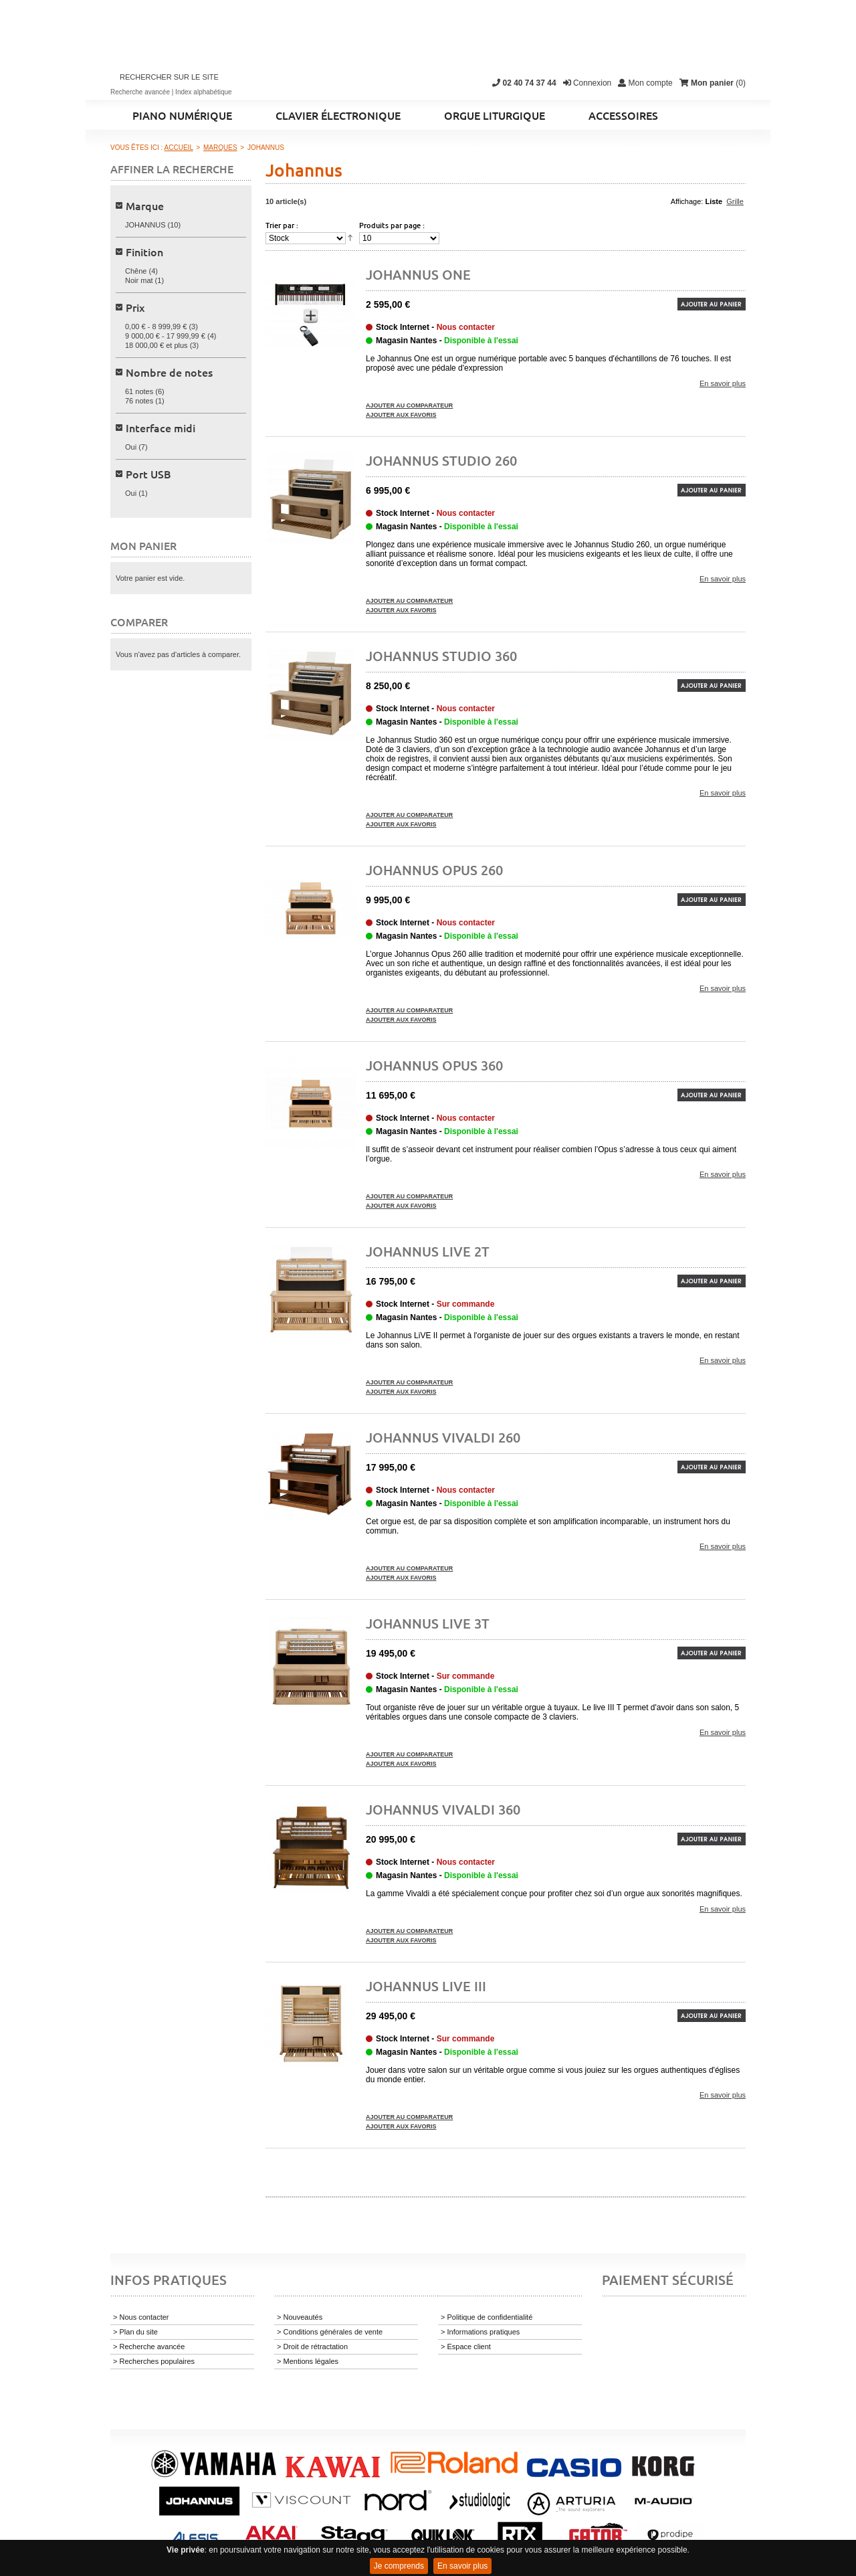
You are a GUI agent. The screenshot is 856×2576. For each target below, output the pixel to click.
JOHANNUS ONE (418, 274)
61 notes (139, 391)
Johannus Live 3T (428, 1623)
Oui (130, 447)
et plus (156, 345)
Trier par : (281, 225)
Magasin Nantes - (447, 340)
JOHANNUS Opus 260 (434, 870)
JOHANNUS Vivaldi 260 (443, 1437)
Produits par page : (392, 225)
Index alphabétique (203, 92)
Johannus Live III (426, 1986)
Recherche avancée (140, 92)
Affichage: (687, 201)
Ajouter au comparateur (409, 405)
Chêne (135, 271)
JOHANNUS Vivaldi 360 (443, 1809)
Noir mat (139, 280)
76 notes (139, 401)
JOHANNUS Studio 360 (441, 655)
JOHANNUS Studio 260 (441, 460)
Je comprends (399, 2566)
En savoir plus (462, 2566)
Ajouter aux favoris (401, 414)
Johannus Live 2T (428, 1251)
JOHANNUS (145, 225)
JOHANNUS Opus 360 (434, 1065)
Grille (735, 201)
